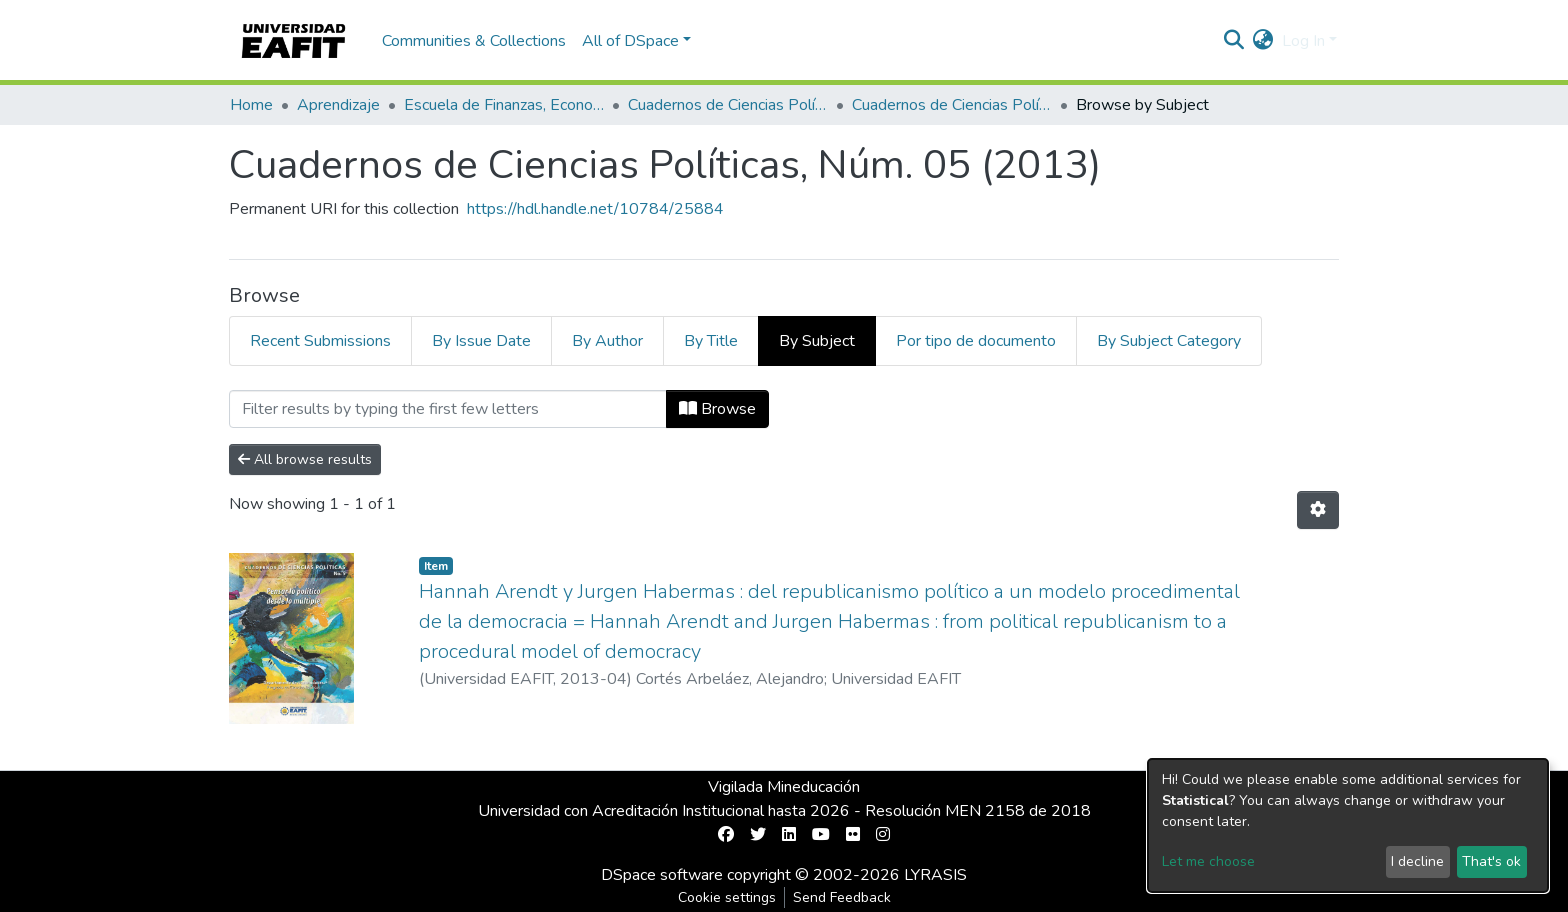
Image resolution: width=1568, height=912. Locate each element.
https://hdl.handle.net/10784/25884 (595, 209)
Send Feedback (842, 897)
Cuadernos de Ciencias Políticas (728, 105)
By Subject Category (1169, 341)
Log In (1303, 41)
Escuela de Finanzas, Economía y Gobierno (504, 105)
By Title (711, 341)
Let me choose (1208, 861)
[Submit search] (1234, 41)
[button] (1263, 41)
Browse (717, 409)
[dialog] (1348, 825)
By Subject (817, 341)
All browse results (305, 459)
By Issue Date (481, 341)
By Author (607, 341)
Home (251, 105)
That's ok (1491, 861)
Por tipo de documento (976, 341)
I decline (1417, 861)
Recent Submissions (320, 341)
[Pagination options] (1318, 510)
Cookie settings (727, 897)
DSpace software (662, 875)
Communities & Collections (474, 41)
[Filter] (448, 409)
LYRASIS (935, 875)
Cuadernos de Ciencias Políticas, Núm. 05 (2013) (952, 105)
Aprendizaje (338, 105)
